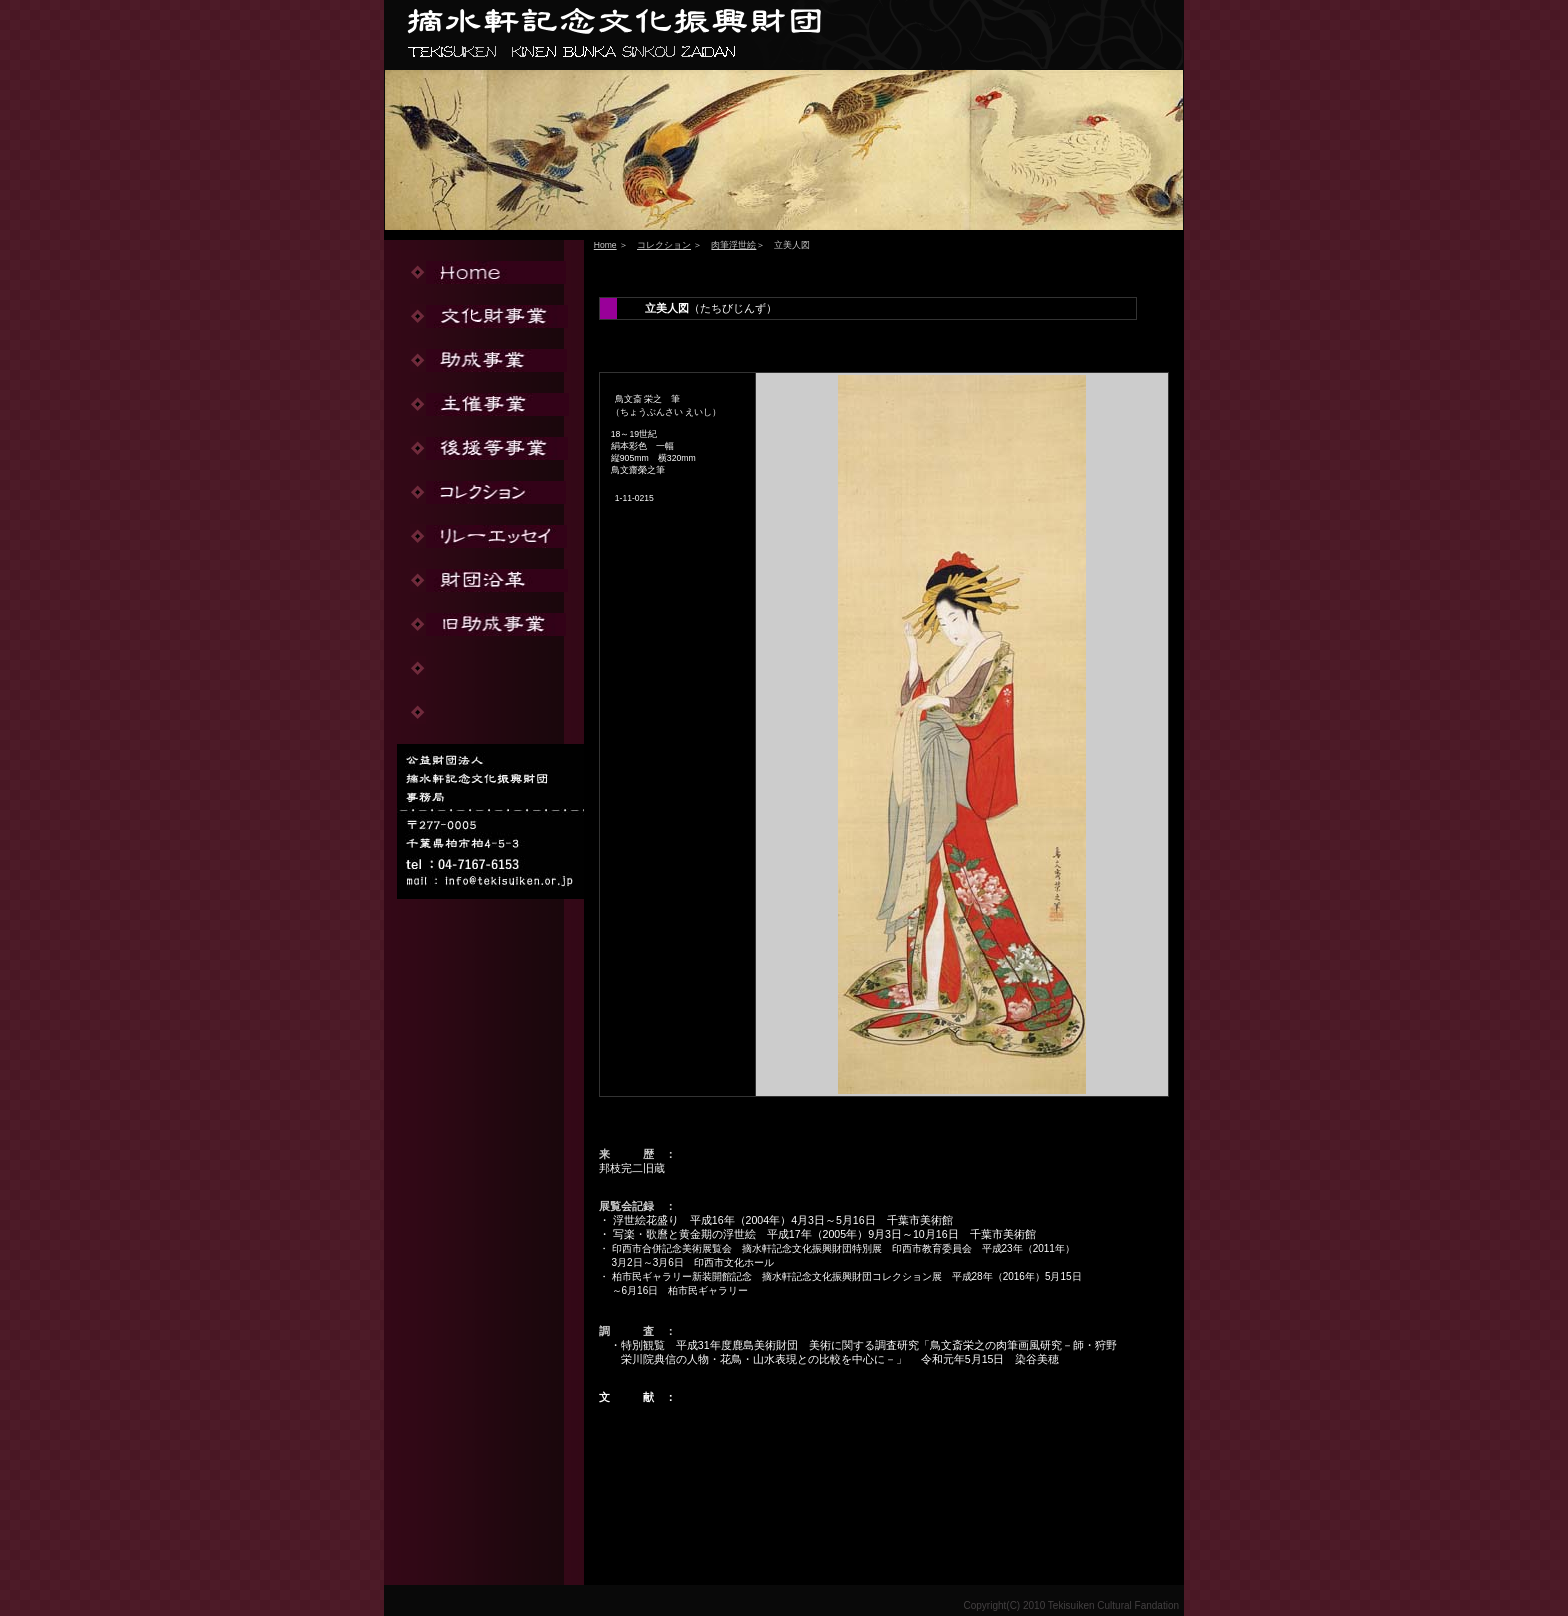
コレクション (664, 245)
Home (605, 245)
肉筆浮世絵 (733, 245)
